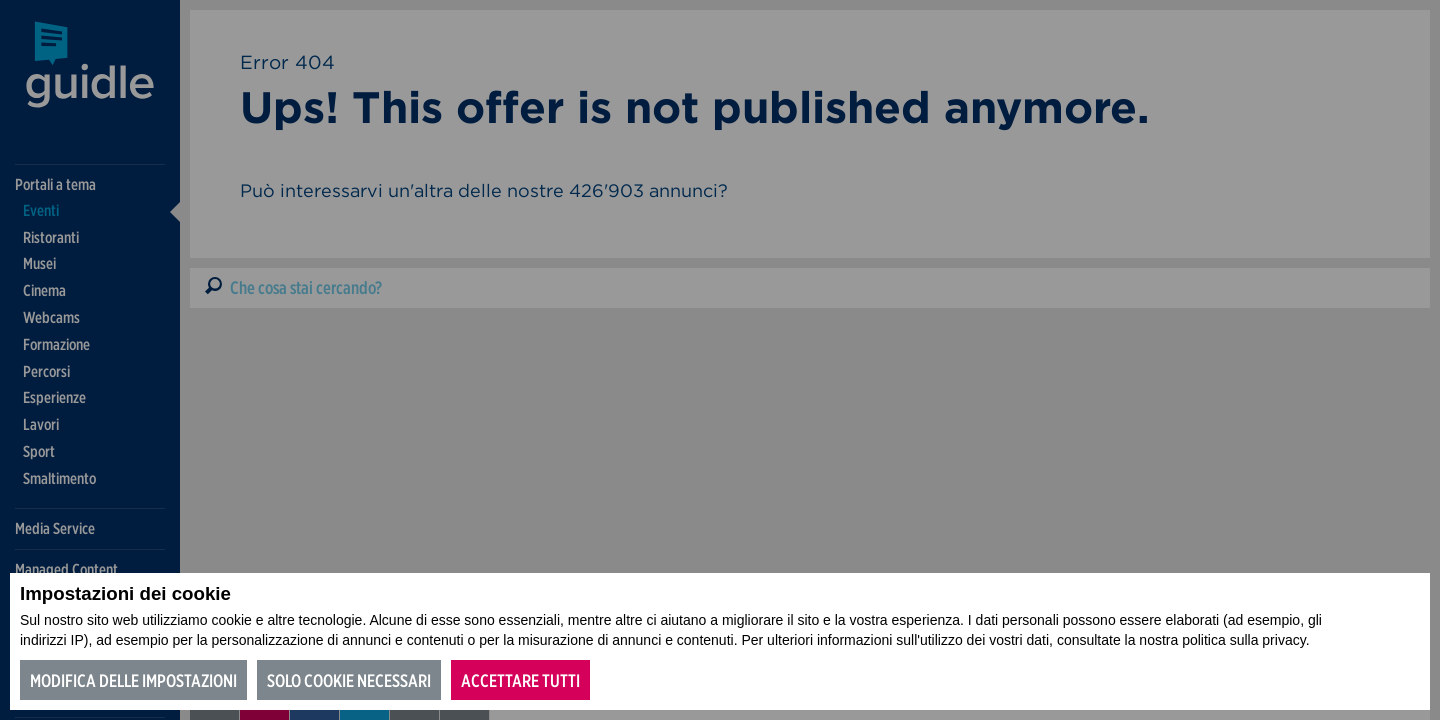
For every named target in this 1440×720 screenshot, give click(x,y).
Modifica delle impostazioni (133, 680)
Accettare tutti (520, 680)
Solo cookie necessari (349, 680)
